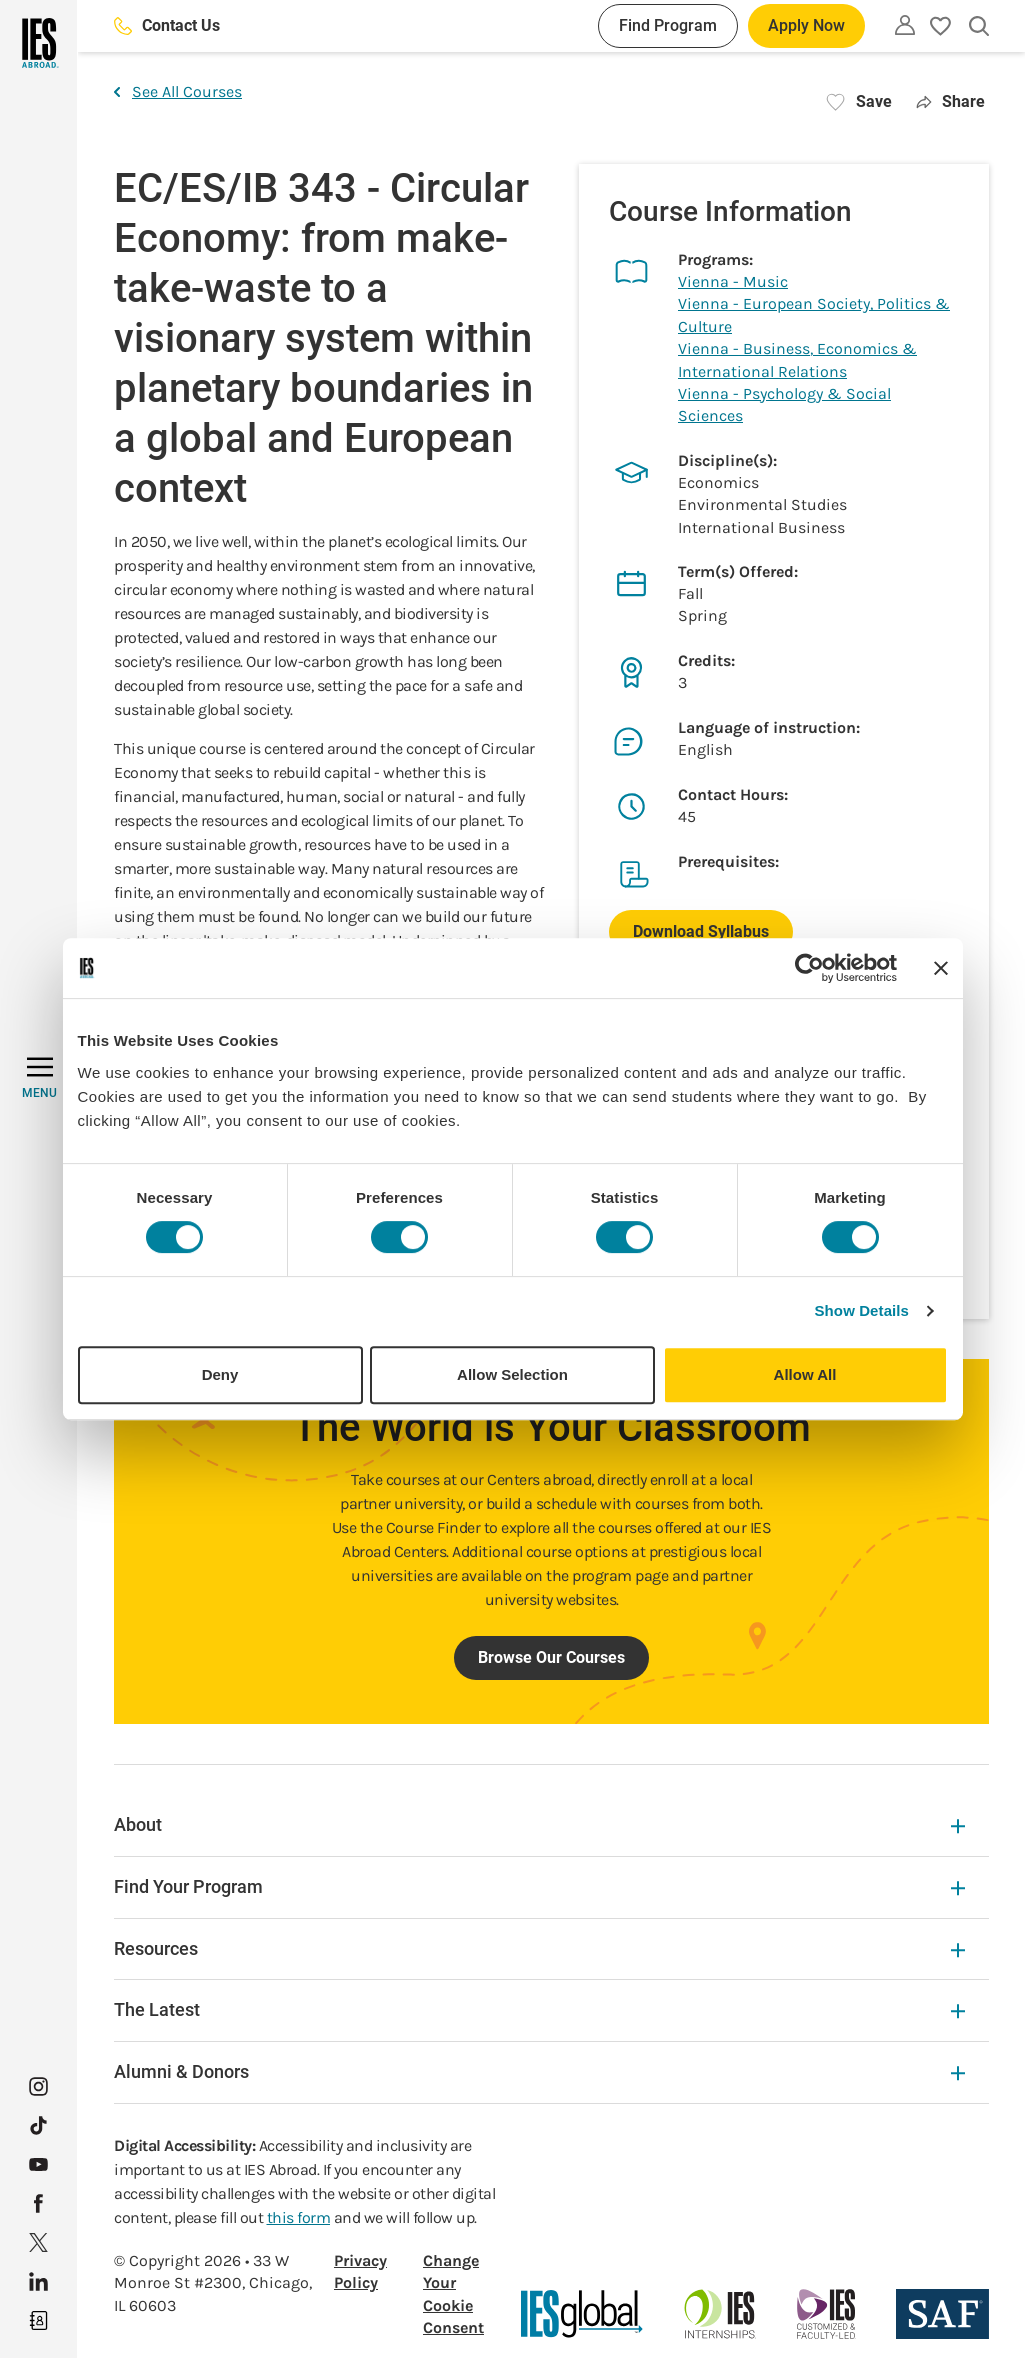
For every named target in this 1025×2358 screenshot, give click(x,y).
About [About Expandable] (539, 1824)
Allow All (805, 1374)
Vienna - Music (733, 281)
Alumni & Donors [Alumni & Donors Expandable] (539, 2071)
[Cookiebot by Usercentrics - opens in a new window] (809, 968)
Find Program (668, 25)
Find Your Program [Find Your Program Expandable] (539, 1886)
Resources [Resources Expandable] (539, 1948)
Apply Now (806, 25)
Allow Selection (512, 1374)
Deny (220, 1374)
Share (950, 101)
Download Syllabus (701, 931)
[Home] (38, 43)
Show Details (862, 1310)
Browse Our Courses (551, 1657)
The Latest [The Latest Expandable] (539, 2009)
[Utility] (905, 25)
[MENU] (39, 1078)
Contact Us (167, 25)
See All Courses (178, 91)
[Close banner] (941, 968)
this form (299, 2217)
